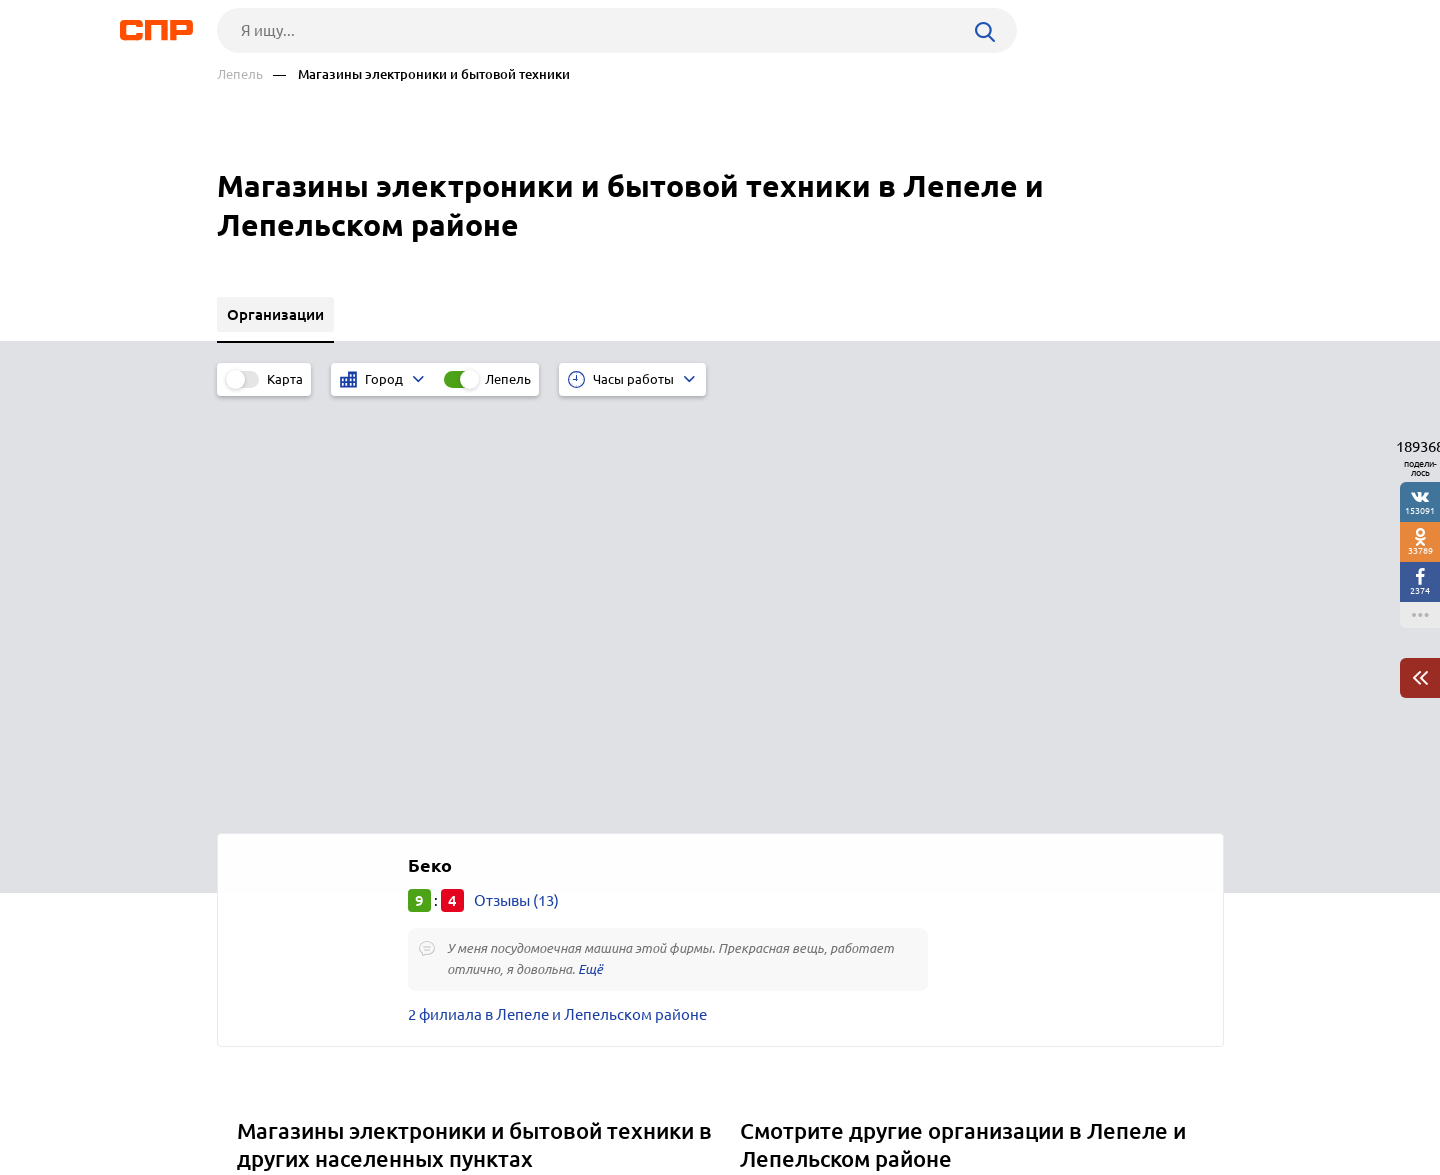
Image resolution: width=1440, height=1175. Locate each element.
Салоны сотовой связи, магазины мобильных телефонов (947, 805)
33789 (1420, 550)
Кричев (269, 880)
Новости (378, 1101)
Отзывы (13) (516, 480)
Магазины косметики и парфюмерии (877, 880)
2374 (1420, 590)
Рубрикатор (254, 1101)
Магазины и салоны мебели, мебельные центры (917, 780)
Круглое (272, 855)
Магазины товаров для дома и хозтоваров (896, 830)
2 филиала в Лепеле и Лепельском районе (557, 594)
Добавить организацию (1134, 1100)
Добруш (272, 830)
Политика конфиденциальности (485, 1159)
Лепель (240, 74)
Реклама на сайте (519, 1101)
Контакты (665, 1101)
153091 (1420, 510)
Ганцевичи (281, 805)
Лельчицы (280, 780)
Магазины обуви (805, 855)
